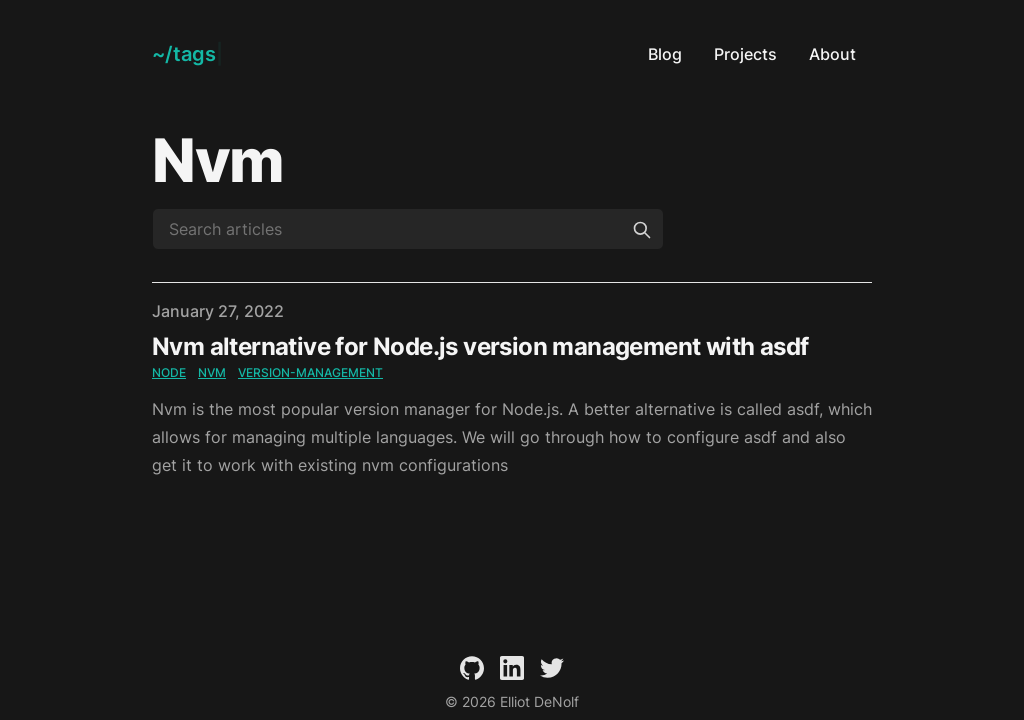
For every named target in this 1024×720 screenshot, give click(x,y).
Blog (665, 54)
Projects (745, 54)
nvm (212, 372)
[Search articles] (408, 229)
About (832, 54)
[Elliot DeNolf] (187, 54)
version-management (310, 372)
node (169, 372)
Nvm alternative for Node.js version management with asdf (480, 346)
